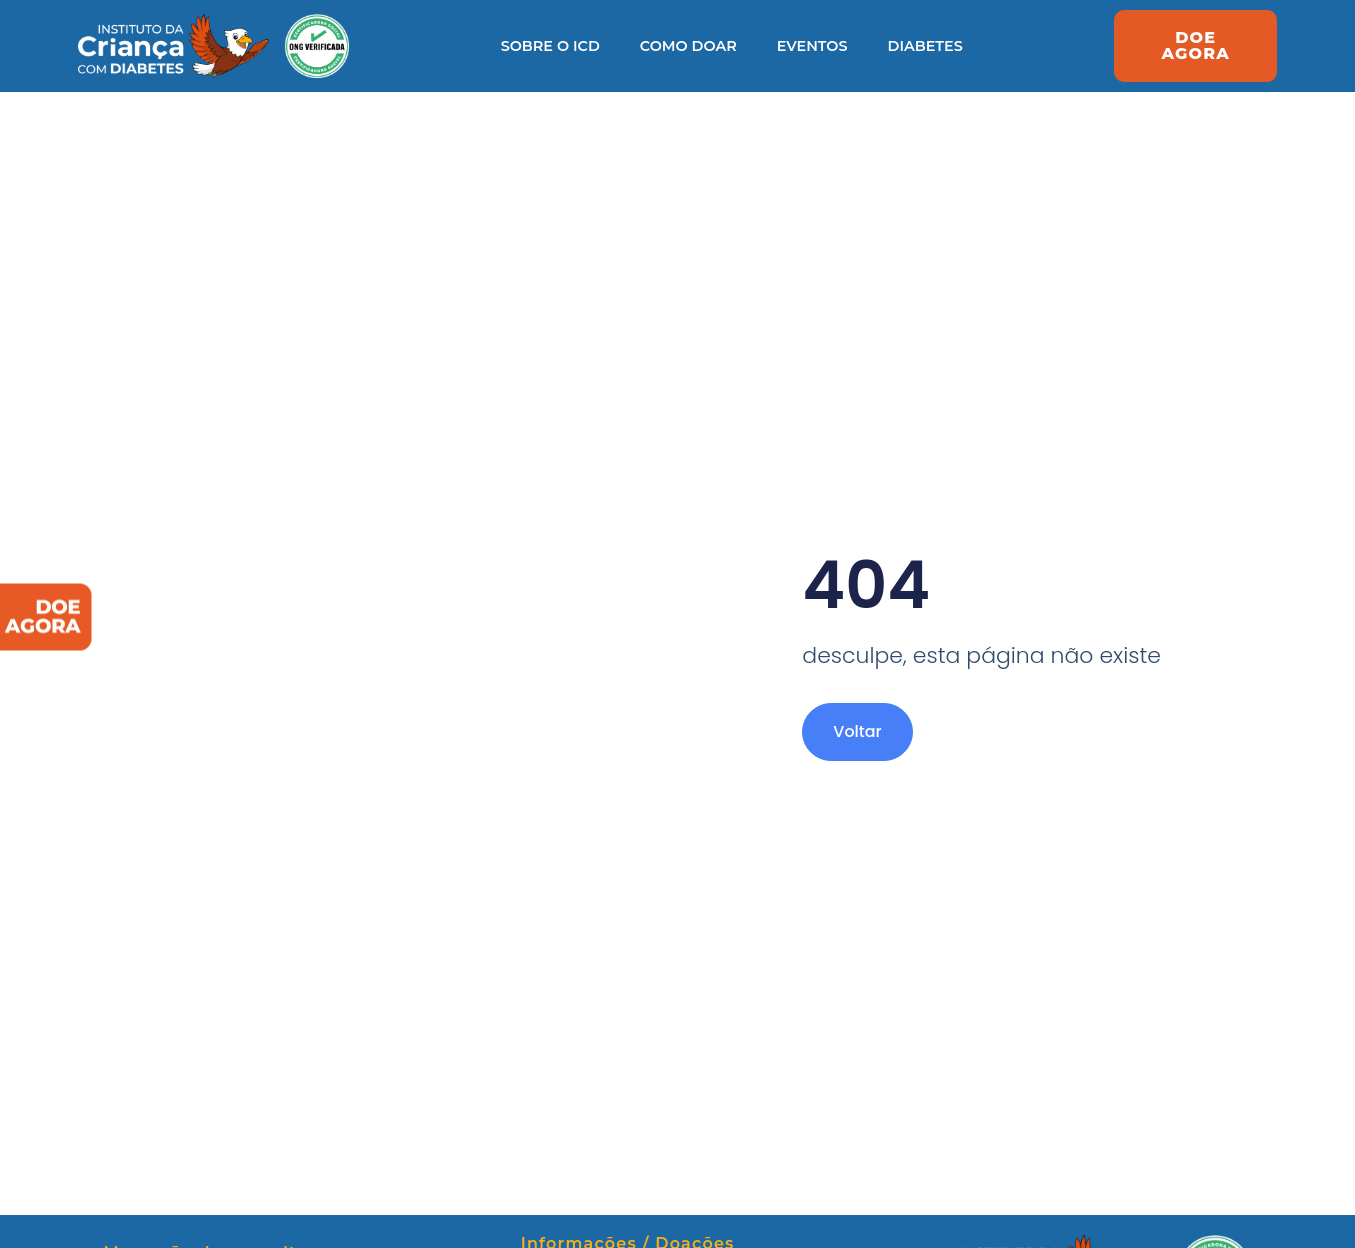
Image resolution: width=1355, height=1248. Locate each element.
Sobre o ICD (550, 46)
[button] (1195, 46)
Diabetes (925, 46)
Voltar (857, 731)
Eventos (812, 46)
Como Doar (688, 46)
